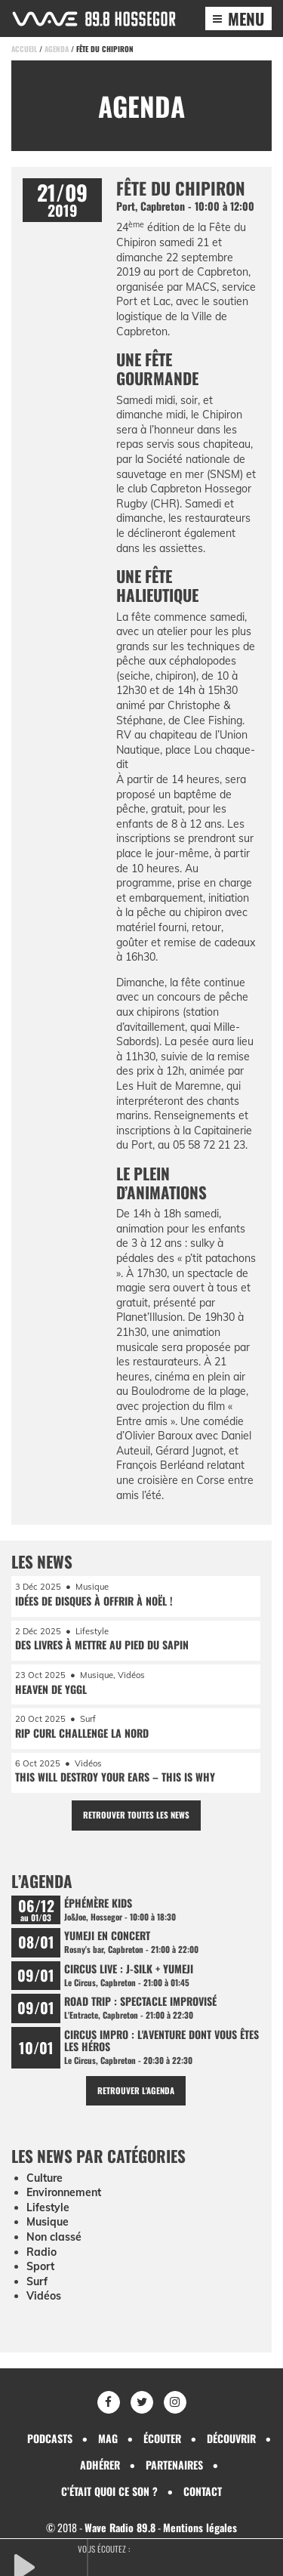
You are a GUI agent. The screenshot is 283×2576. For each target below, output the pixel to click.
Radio (41, 2252)
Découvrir (231, 2438)
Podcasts (49, 2438)
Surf (37, 2281)
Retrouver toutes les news (136, 1815)
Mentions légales (200, 2527)
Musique (47, 2222)
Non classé (54, 2237)
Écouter (162, 2438)
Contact (202, 2491)
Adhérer (100, 2465)
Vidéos (43, 2296)
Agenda (57, 48)
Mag (108, 2438)
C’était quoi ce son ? (109, 2491)
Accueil (24, 48)
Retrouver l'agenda (135, 2090)
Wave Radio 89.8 (120, 2527)
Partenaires (174, 2465)
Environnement (63, 2192)
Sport (40, 2266)
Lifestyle (47, 2207)
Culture (44, 2178)
